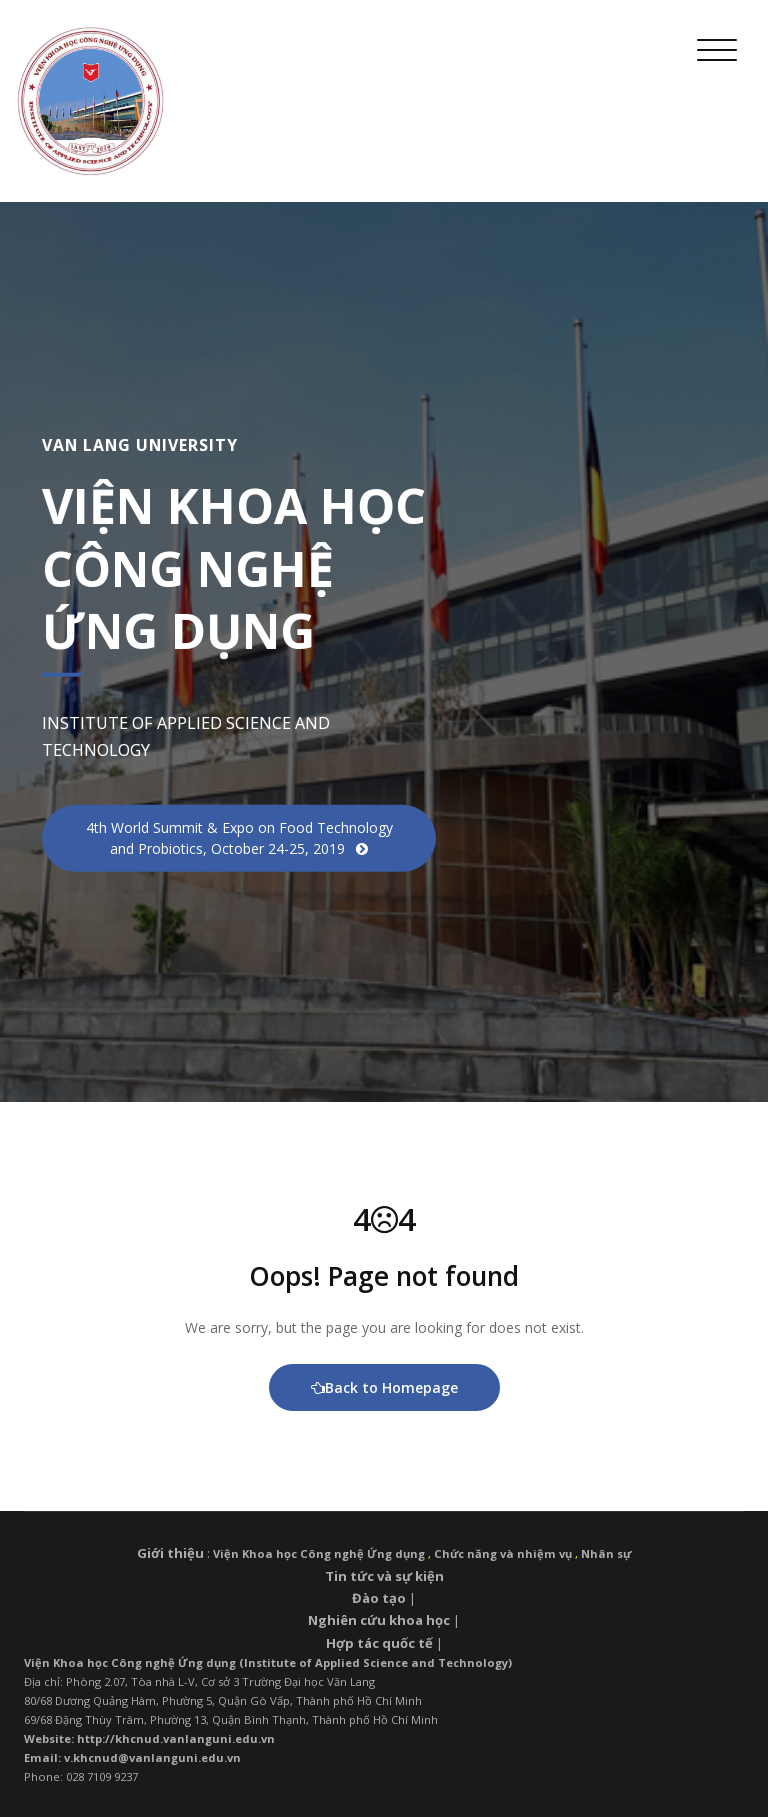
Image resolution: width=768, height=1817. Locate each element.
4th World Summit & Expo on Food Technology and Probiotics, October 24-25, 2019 (239, 837)
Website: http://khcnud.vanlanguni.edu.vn (149, 1738)
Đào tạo (379, 1598)
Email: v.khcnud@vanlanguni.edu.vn (132, 1757)
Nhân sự (606, 1553)
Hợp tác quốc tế (379, 1643)
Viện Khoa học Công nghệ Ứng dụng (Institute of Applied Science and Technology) (268, 1662)
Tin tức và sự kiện (384, 1576)
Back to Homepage (384, 1387)
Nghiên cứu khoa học (379, 1620)
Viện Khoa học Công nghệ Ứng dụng (319, 1553)
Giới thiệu (170, 1553)
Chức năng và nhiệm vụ (503, 1553)
